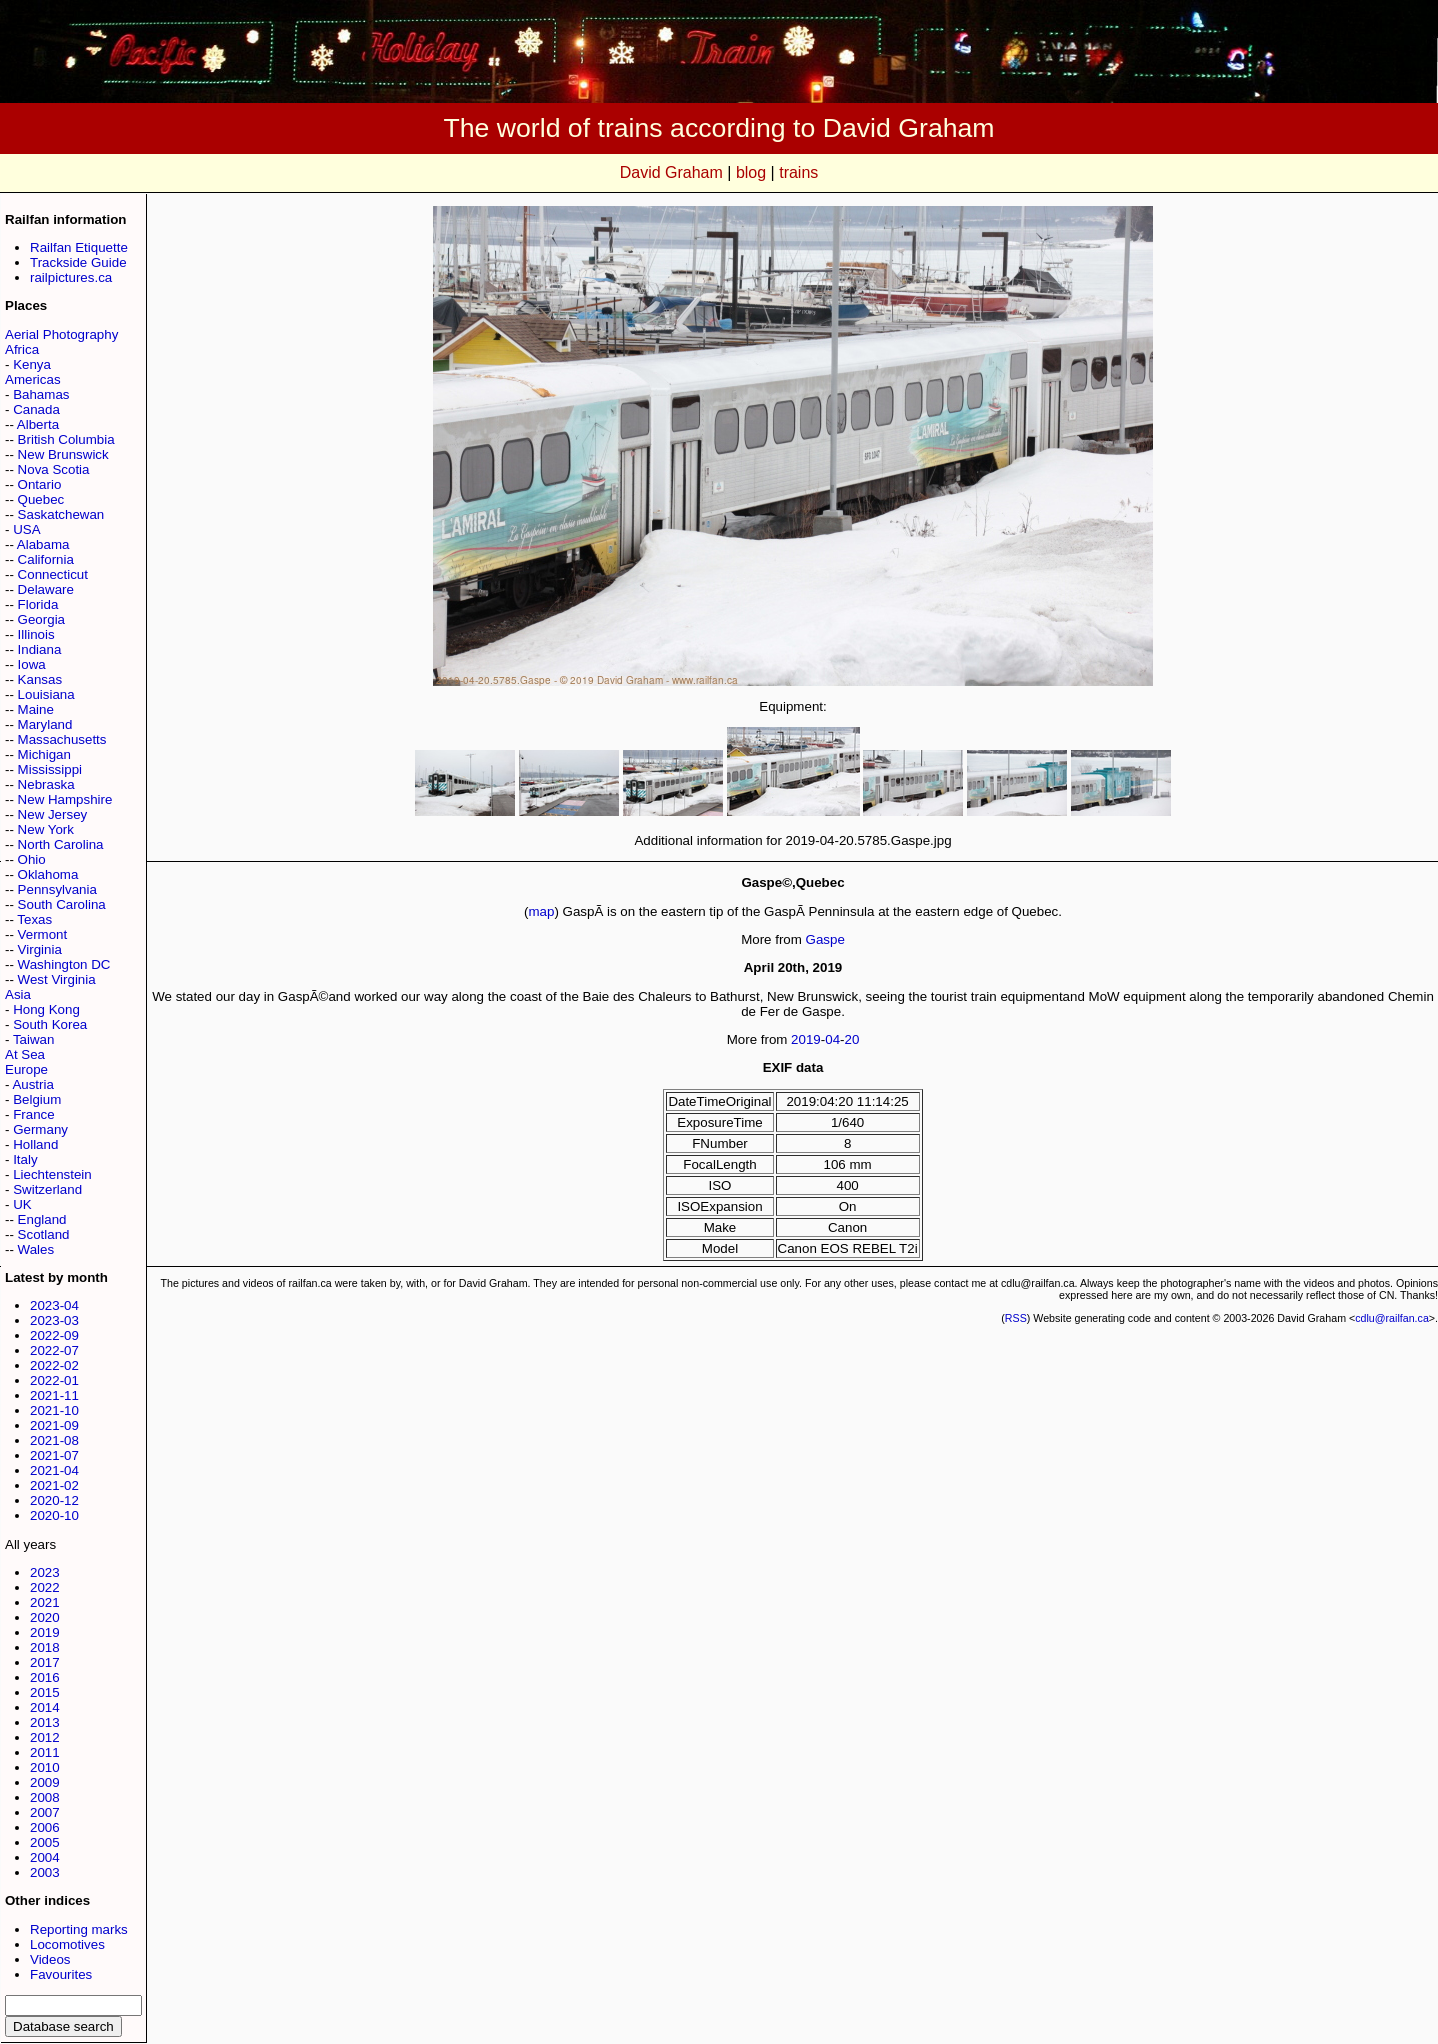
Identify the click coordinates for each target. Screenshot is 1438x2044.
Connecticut (53, 574)
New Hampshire (65, 799)
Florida (38, 604)
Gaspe (825, 939)
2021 (45, 1602)
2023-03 (54, 1320)
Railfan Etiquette (79, 247)
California (46, 559)
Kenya (32, 364)
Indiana (40, 649)
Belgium (37, 1099)
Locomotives (67, 1944)
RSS (1016, 1318)
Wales (36, 1249)
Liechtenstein (52, 1174)
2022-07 (54, 1350)
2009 (45, 1782)
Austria (32, 1084)
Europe (26, 1069)
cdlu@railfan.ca (1392, 1318)
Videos (50, 1959)
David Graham (671, 172)
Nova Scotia (54, 469)
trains (798, 172)
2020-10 (54, 1515)
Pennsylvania (57, 889)
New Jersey (53, 814)
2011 (45, 1752)
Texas (34, 919)
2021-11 (54, 1395)
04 (832, 1039)
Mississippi (50, 769)
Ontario (40, 484)
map (541, 911)
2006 (45, 1827)
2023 (45, 1572)
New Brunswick (63, 454)
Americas (33, 379)
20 (852, 1039)
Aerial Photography (61, 334)
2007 (45, 1812)
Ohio (32, 859)
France (33, 1114)
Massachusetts (62, 739)
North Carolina (61, 844)
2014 (45, 1707)
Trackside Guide (78, 262)
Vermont (43, 934)
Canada (36, 409)
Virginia (40, 949)
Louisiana (46, 694)
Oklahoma (48, 874)
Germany (40, 1129)
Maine (36, 709)
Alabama (43, 544)
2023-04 (54, 1305)
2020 (45, 1617)
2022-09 (54, 1335)
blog (751, 172)
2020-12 (54, 1500)
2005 (45, 1842)
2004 (45, 1857)
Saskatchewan (61, 514)
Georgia (41, 619)
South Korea (50, 1024)
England (42, 1219)
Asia (18, 994)
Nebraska (46, 784)
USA (26, 529)
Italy (25, 1159)
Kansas (40, 679)
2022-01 (54, 1380)
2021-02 (54, 1485)
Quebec (41, 499)
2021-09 (54, 1425)
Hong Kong (46, 1009)
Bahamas (41, 394)
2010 (45, 1767)
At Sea (25, 1054)
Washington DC (64, 964)
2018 (45, 1647)
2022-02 (54, 1365)
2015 (45, 1692)
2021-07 (54, 1455)
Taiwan (34, 1039)
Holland (35, 1144)
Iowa (32, 664)
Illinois (36, 634)
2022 (45, 1587)
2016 (45, 1677)
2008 (45, 1797)
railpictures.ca (71, 277)
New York (46, 829)
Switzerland (47, 1189)
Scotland (44, 1234)
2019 (45, 1632)
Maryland (45, 724)
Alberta (38, 424)
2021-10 (54, 1410)
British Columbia (66, 439)
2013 (45, 1722)
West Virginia (57, 979)
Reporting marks (79, 1929)
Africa (22, 349)
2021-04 (54, 1470)
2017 (45, 1662)
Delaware (46, 589)
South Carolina (62, 904)
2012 (45, 1737)
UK (22, 1204)
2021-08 (54, 1440)
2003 (45, 1872)
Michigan (44, 754)
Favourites (61, 1974)
